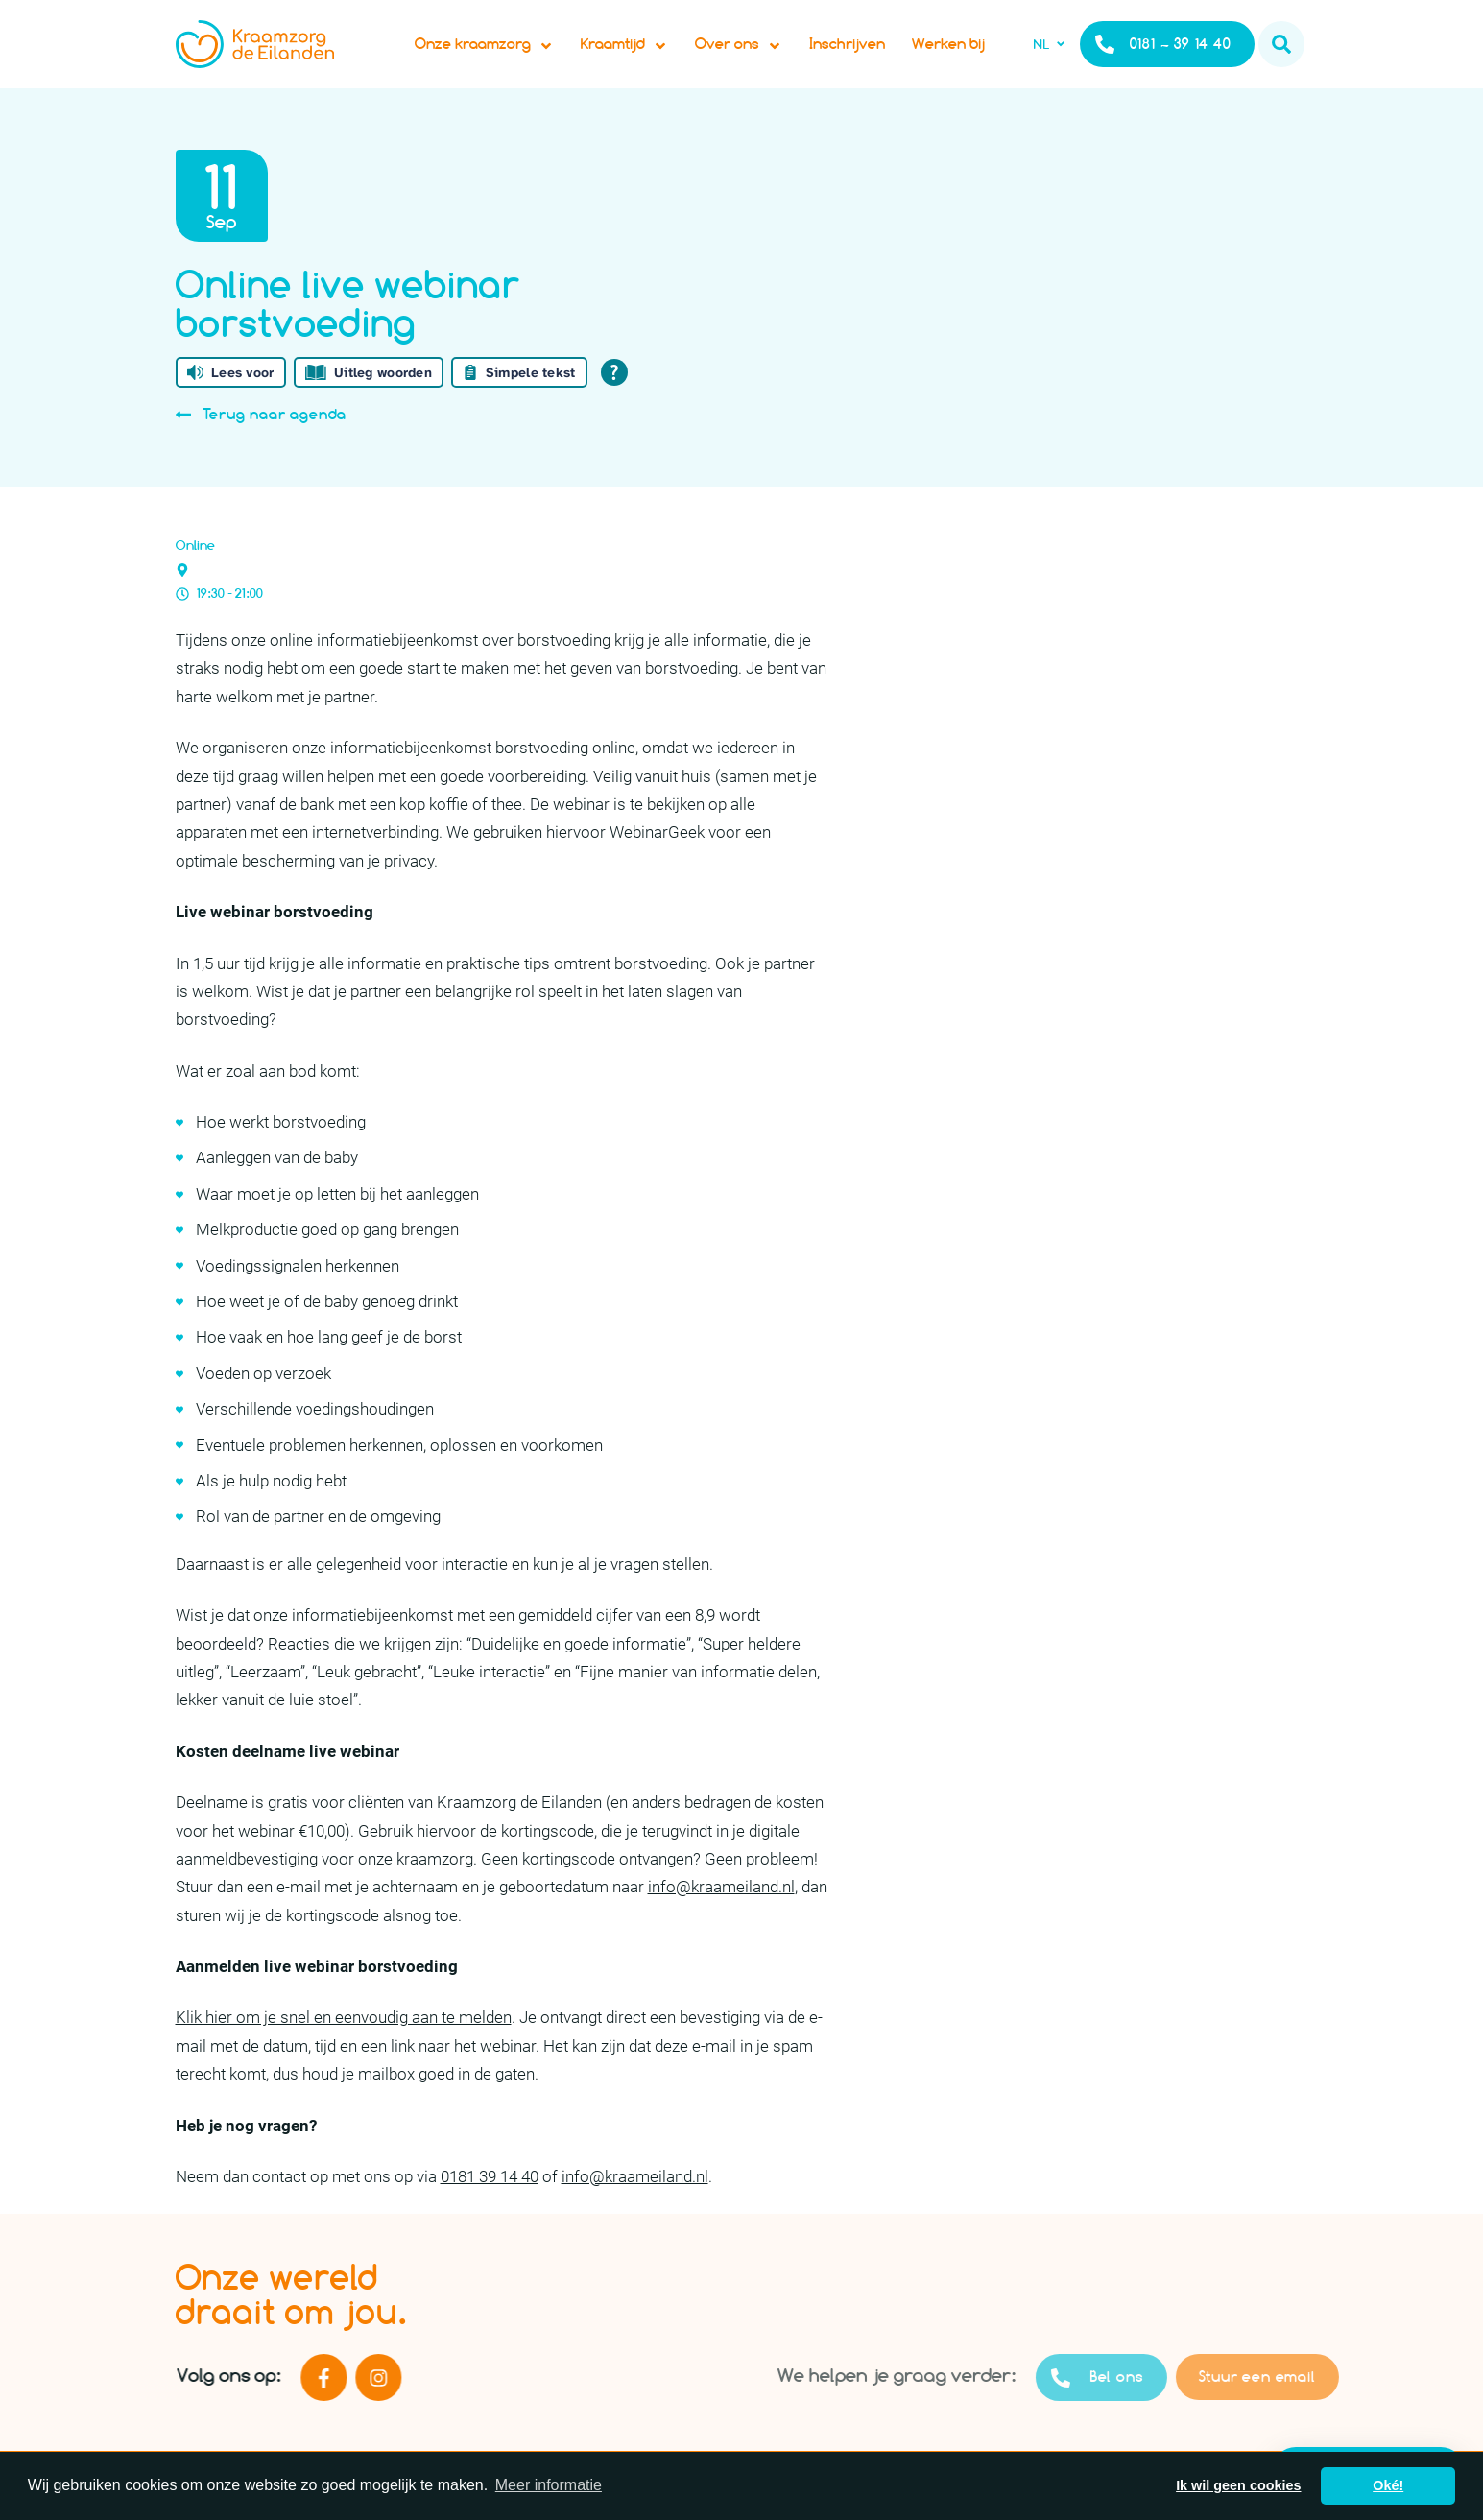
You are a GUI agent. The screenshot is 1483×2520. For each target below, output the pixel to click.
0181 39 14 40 (489, 2195)
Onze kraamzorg (499, 53)
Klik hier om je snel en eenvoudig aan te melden (344, 2036)
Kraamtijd (639, 53)
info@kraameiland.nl (721, 1905)
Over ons (754, 53)
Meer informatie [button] (548, 2485)
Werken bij (963, 53)
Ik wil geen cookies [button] (1238, 2485)
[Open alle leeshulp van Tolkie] (614, 391)
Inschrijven (862, 53)
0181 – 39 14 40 (1162, 53)
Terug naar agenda (261, 433)
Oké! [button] (1388, 2485)
